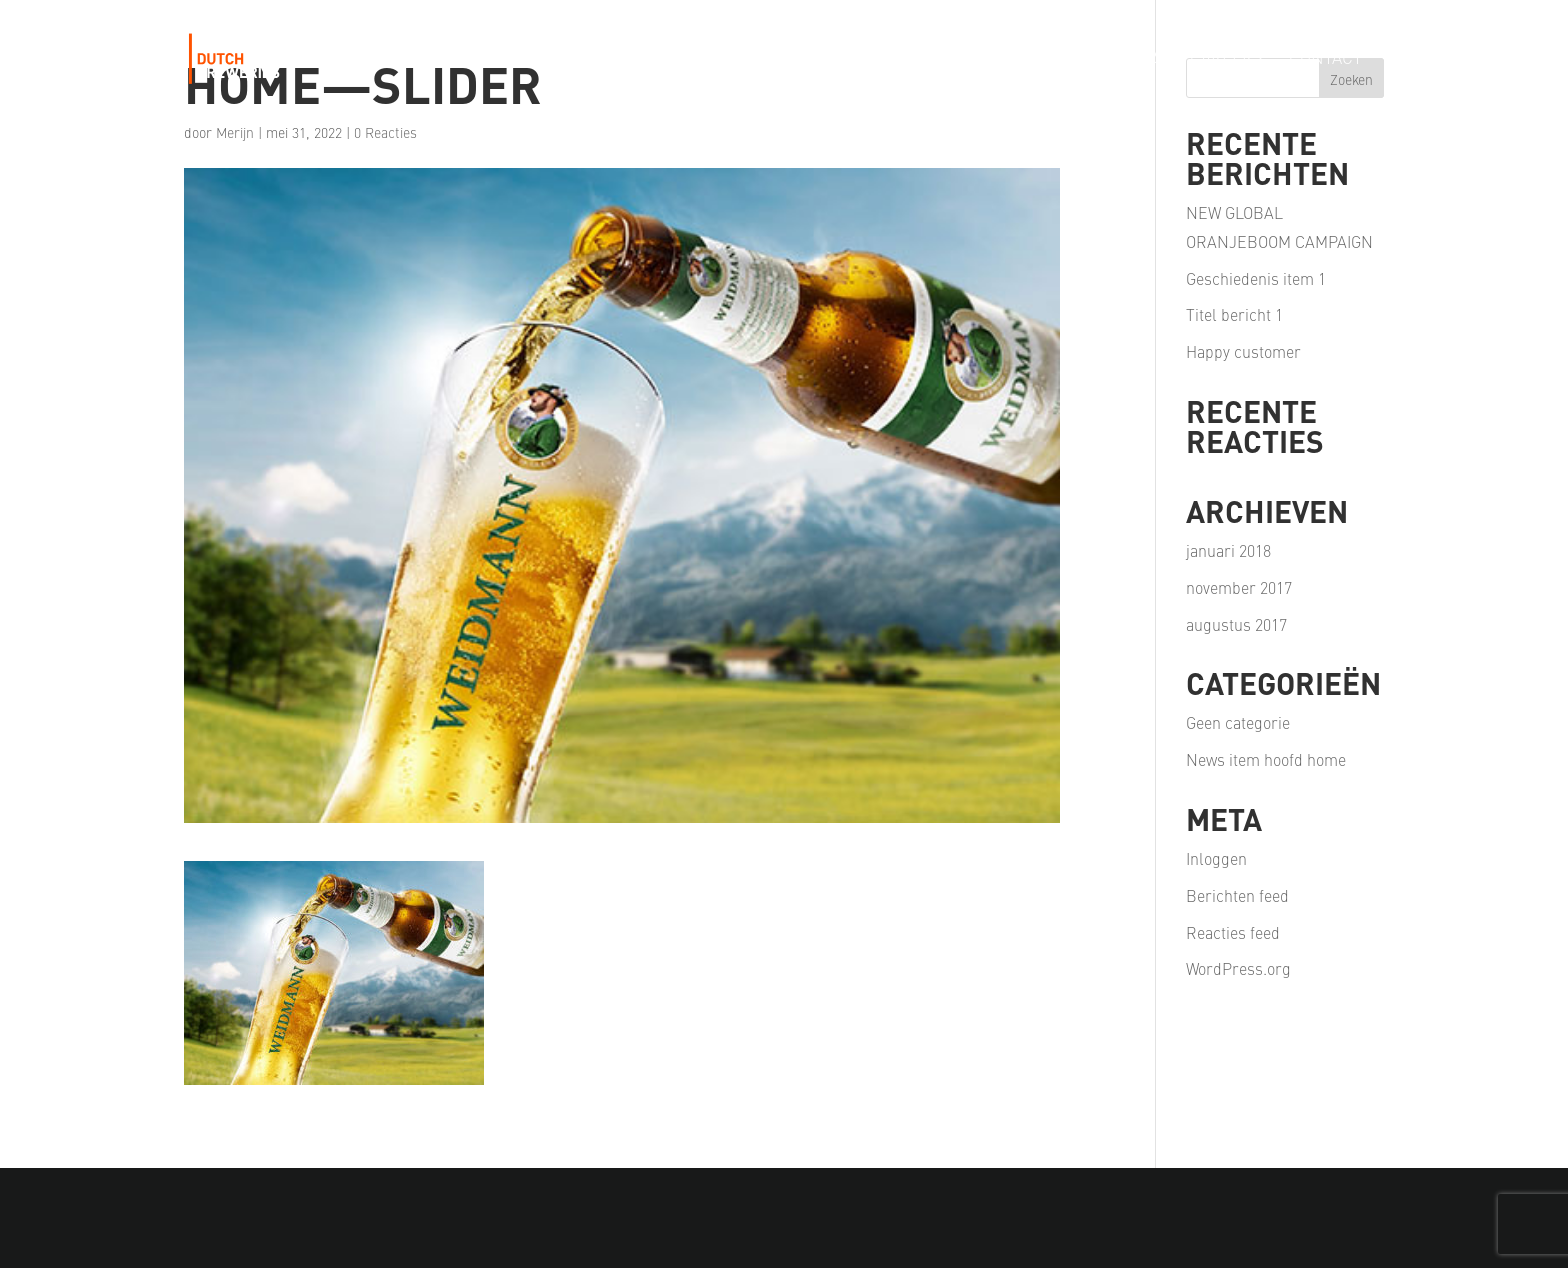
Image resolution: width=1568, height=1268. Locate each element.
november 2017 (1239, 587)
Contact (1325, 59)
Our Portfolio (819, 59)
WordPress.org (1238, 968)
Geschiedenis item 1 (1256, 278)
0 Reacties (385, 132)
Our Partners (1103, 59)
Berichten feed (1237, 895)
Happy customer (1243, 351)
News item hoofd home (1266, 759)
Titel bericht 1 (1234, 314)
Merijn (235, 132)
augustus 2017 (1236, 624)
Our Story (686, 59)
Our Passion (962, 59)
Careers (1226, 59)
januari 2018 (1228, 550)
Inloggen (1216, 858)
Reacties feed (1233, 932)
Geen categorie (1238, 722)
